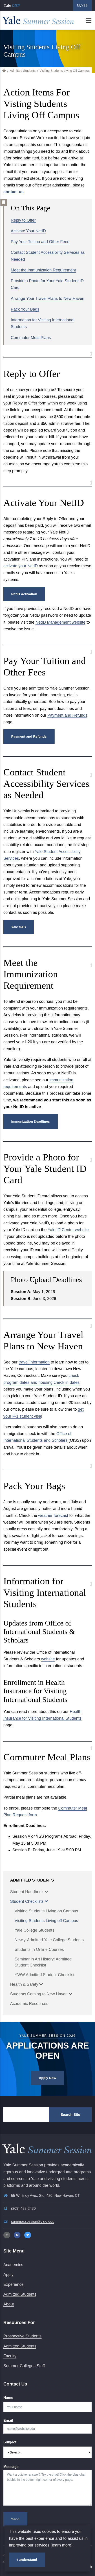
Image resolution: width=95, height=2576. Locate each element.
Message (11, 2467)
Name (8, 2398)
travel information (34, 1362)
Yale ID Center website (68, 1230)
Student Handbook (29, 1892)
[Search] (26, 2114)
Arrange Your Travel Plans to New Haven (47, 298)
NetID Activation (24, 594)
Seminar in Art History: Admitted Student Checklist (43, 1962)
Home (6, 71)
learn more (61, 2545)
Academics (13, 2265)
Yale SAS (18, 927)
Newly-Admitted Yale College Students (49, 1940)
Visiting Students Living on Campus (46, 1911)
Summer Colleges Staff (24, 2366)
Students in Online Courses (39, 1949)
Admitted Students (22, 70)
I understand (27, 2559)
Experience (13, 2284)
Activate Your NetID (28, 231)
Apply (8, 2274)
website (48, 1659)
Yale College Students (34, 1930)
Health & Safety (26, 1984)
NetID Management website (60, 622)
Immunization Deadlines (30, 1121)
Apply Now (47, 2078)
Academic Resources (29, 2003)
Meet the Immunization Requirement (43, 270)
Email (8, 2420)
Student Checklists (29, 1901)
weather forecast (53, 1515)
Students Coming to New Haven (41, 1994)
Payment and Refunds (67, 715)
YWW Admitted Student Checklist (44, 1975)
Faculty (9, 2356)
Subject (9, 2442)
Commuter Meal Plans (31, 337)
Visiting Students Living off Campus (46, 1920)
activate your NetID (20, 566)
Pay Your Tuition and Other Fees (40, 241)
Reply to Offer (23, 220)
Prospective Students (22, 2336)
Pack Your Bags (25, 309)
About (8, 2304)
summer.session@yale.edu (32, 2221)
